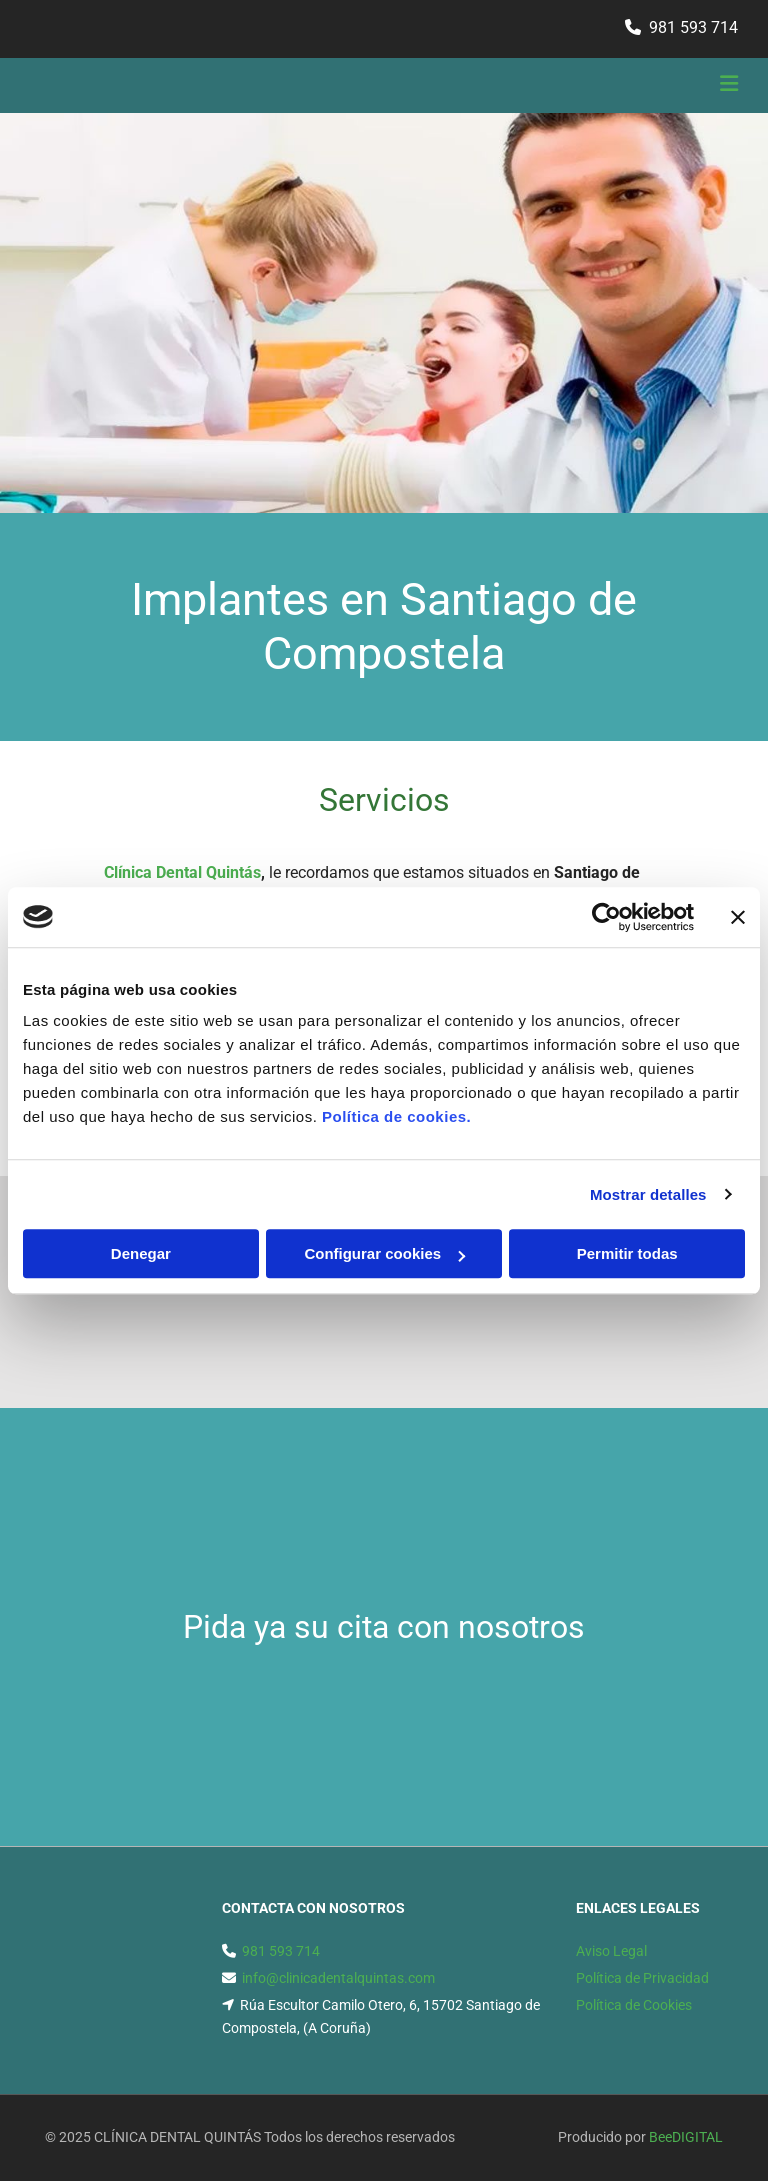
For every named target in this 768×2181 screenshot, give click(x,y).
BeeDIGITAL (686, 2137)
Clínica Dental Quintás (182, 872)
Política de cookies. (396, 1116)
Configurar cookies (384, 1253)
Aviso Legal (611, 1951)
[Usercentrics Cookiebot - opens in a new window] (606, 917)
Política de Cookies (634, 2005)
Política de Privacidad (642, 1978)
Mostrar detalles (648, 1194)
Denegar (141, 1253)
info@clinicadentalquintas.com (338, 1978)
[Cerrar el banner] (738, 917)
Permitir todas (627, 1253)
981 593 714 (693, 27)
